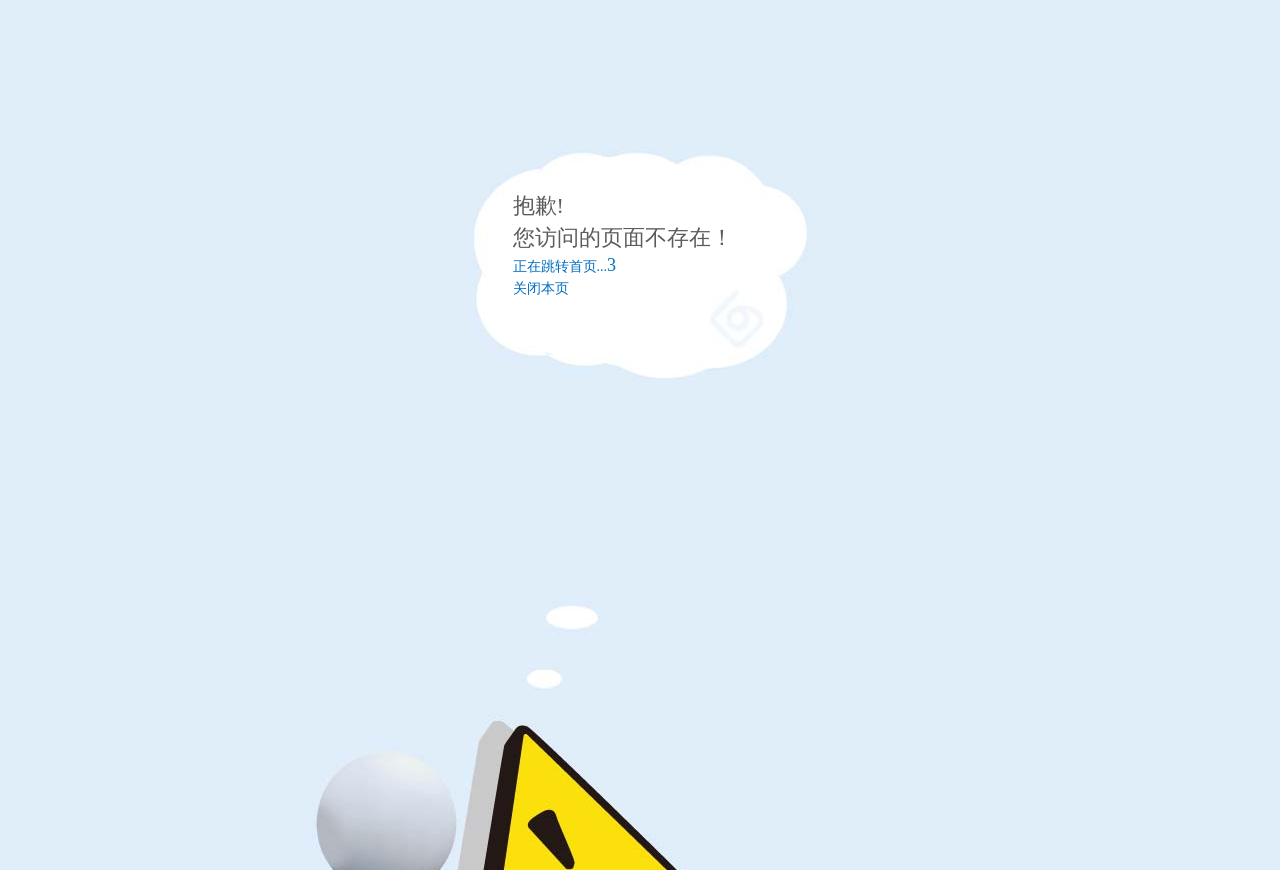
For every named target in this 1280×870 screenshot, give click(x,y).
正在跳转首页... (565, 266)
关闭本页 (541, 288)
